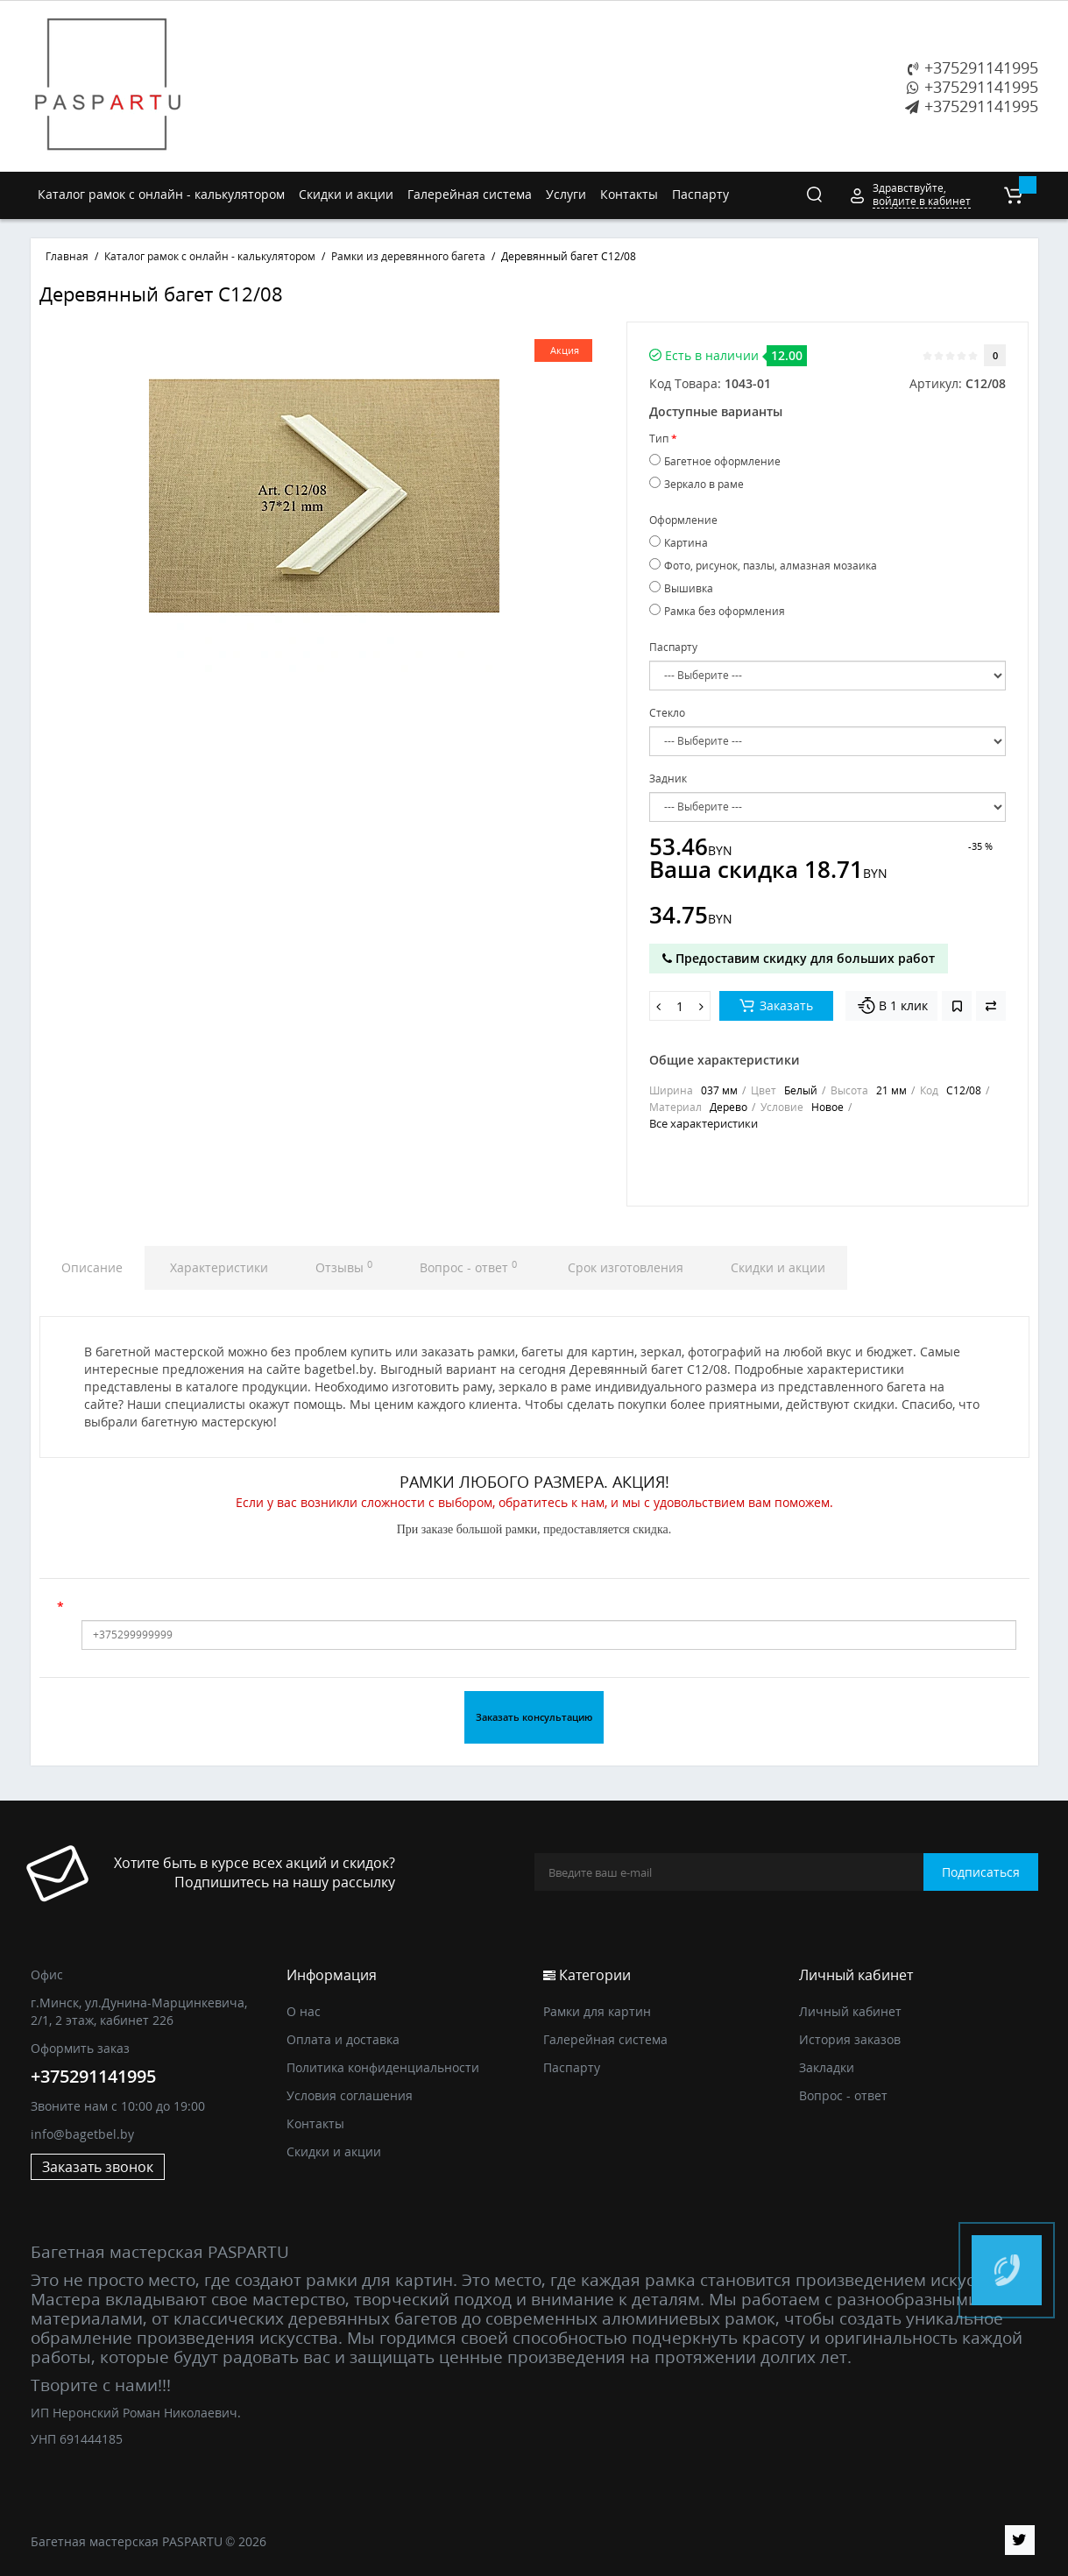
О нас (303, 2011)
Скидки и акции (346, 194)
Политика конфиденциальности (382, 2067)
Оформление (683, 520)
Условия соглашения (349, 2095)
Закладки (826, 2067)
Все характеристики (703, 1123)
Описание (92, 1267)
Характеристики (219, 1267)
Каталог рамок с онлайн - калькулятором (161, 194)
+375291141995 (973, 67)
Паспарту (700, 194)
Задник (668, 778)
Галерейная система (469, 194)
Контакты (629, 194)
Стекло (667, 712)
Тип (658, 438)
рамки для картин (379, 2279)
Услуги (566, 194)
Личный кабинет (850, 2011)
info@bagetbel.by (82, 2134)
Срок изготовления (623, 1267)
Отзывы (343, 1267)
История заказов (850, 2039)
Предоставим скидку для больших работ (798, 958)
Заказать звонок (97, 2166)
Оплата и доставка (343, 2039)
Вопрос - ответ (468, 1267)
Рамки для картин (597, 2011)
